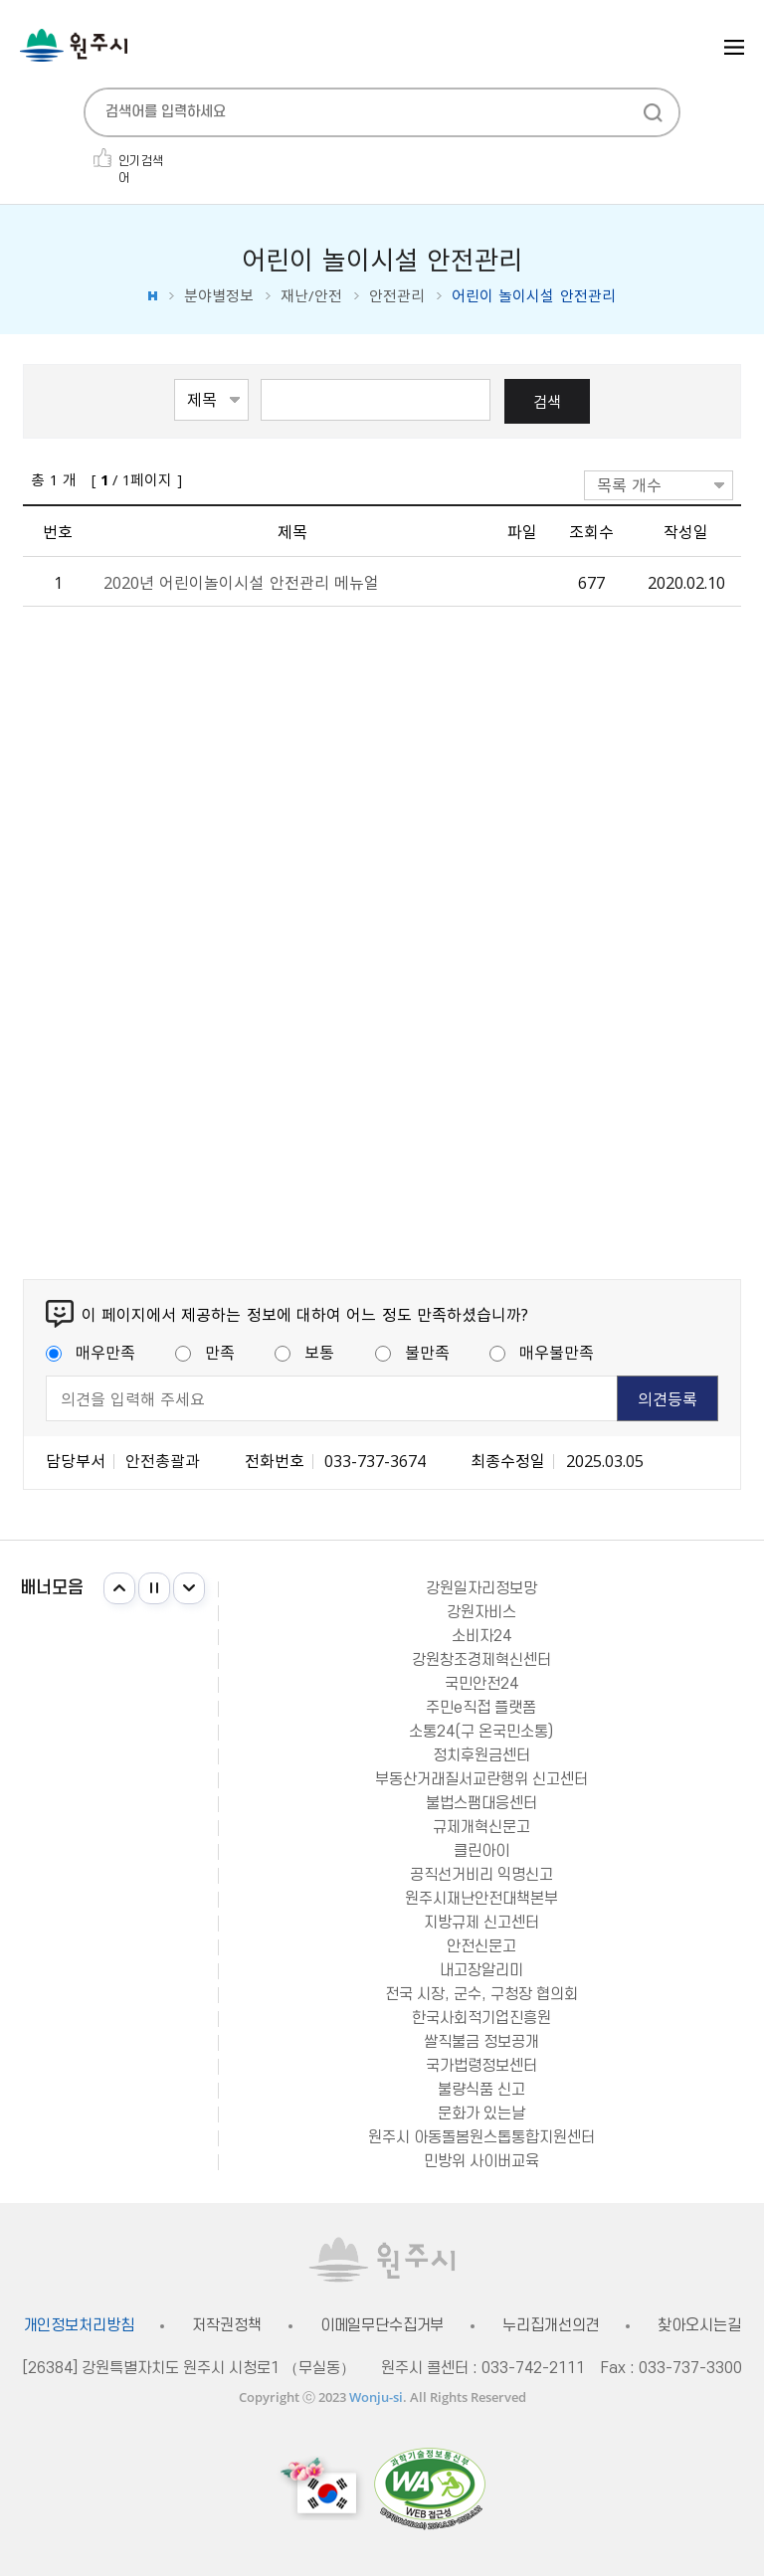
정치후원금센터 (481, 1755)
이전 (119, 1588)
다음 (189, 1588)
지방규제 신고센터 (481, 1923)
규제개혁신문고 (481, 1827)
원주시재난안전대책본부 (481, 1899)
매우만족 (90, 1352)
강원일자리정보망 (481, 1588)
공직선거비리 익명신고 (481, 1875)
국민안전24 (481, 1684)
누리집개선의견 (550, 2325)
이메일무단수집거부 (382, 2325)
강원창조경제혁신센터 (481, 1660)
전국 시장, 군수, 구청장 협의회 (481, 1994)
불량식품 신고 (481, 2090)
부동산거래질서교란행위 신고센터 (481, 1779)
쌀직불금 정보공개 (481, 2042)
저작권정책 (226, 2325)
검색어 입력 (261, 377)
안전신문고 (481, 1946)
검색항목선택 (174, 377)
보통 (304, 1352)
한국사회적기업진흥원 (481, 2018)
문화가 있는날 (481, 2113)
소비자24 (481, 1636)
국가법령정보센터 (481, 2066)
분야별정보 (219, 295)
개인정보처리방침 (79, 2325)
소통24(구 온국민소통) (481, 1732)
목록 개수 (629, 484)
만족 (205, 1352)
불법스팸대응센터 (481, 1803)
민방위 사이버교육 (481, 2161)
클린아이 (481, 1851)
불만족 (412, 1352)
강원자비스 (481, 1612)
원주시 (73, 45)
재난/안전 (311, 295)
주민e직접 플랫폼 (481, 1708)
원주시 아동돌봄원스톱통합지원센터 (481, 2137)
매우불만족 (541, 1352)
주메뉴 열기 (734, 47)
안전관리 (397, 295)
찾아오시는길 (699, 2325)
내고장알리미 (481, 1970)
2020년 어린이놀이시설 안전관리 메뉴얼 (241, 582)
